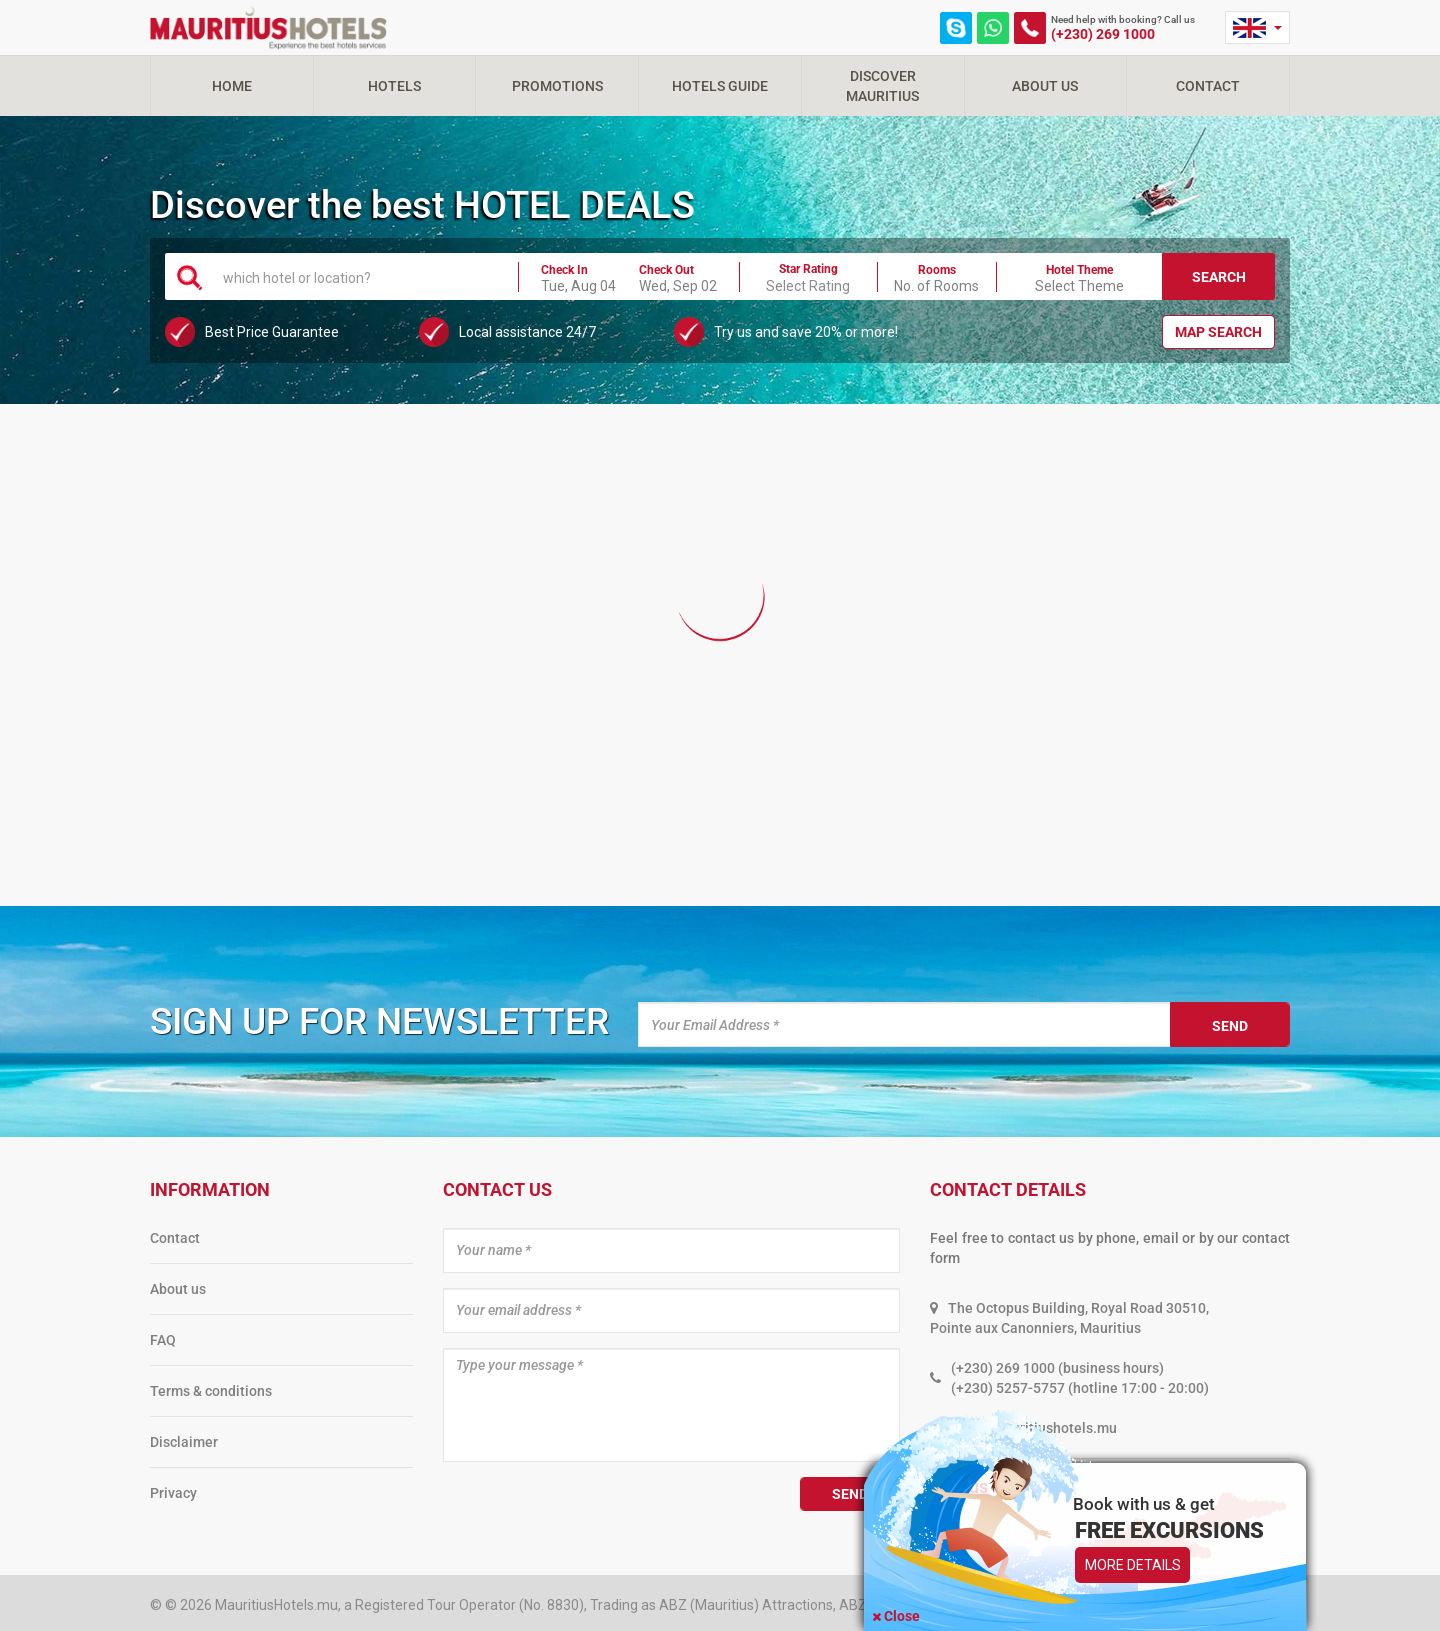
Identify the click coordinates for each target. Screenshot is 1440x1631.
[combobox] (359, 276)
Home (232, 86)
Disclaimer (184, 1442)
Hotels (394, 86)
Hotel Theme (1079, 270)
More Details (1133, 1565)
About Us (1045, 86)
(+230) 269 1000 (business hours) (1057, 1368)
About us (178, 1289)
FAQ (163, 1340)
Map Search (1218, 332)
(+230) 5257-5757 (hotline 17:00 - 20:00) (1080, 1388)
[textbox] (359, 277)
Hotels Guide (720, 86)
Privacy (173, 1493)
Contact (1208, 86)
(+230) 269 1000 (1103, 34)
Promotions (557, 86)
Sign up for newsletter (379, 1021)
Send (1230, 1026)
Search (1219, 277)
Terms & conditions (211, 1391)
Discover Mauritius (882, 86)
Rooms (937, 270)
